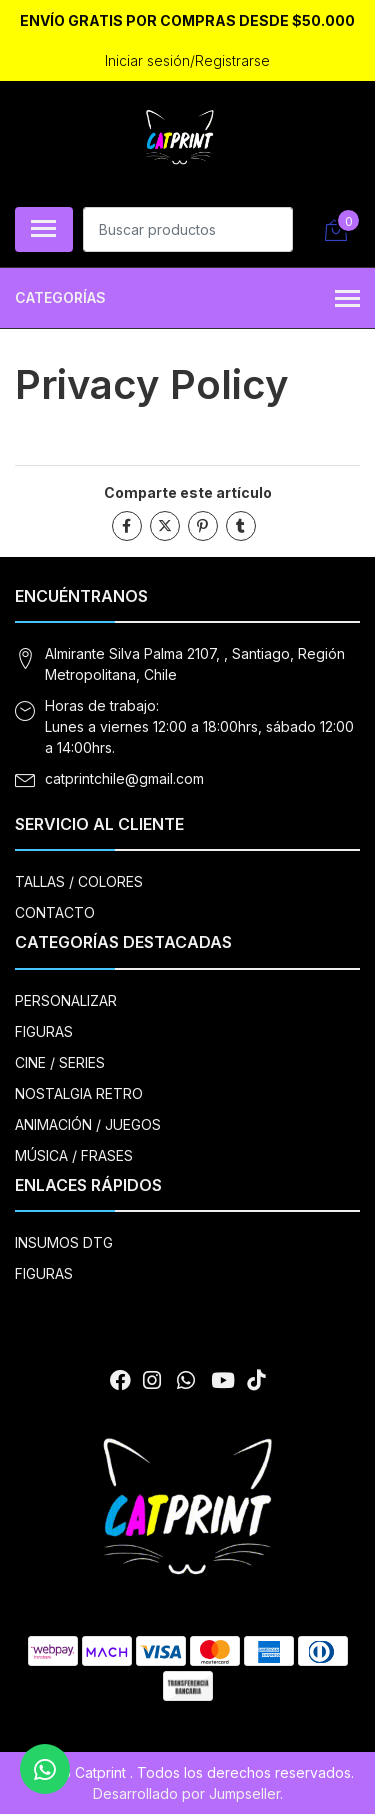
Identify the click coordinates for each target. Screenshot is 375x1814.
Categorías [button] (187, 299)
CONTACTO (55, 912)
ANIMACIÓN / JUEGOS (88, 1124)
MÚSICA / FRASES (74, 1155)
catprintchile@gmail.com (124, 778)
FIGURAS (44, 1031)
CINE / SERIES (60, 1062)
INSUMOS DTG (64, 1242)
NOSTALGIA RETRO (79, 1093)
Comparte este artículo (188, 492)
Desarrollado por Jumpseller (186, 1793)
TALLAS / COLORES (79, 881)
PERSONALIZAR (66, 1000)
